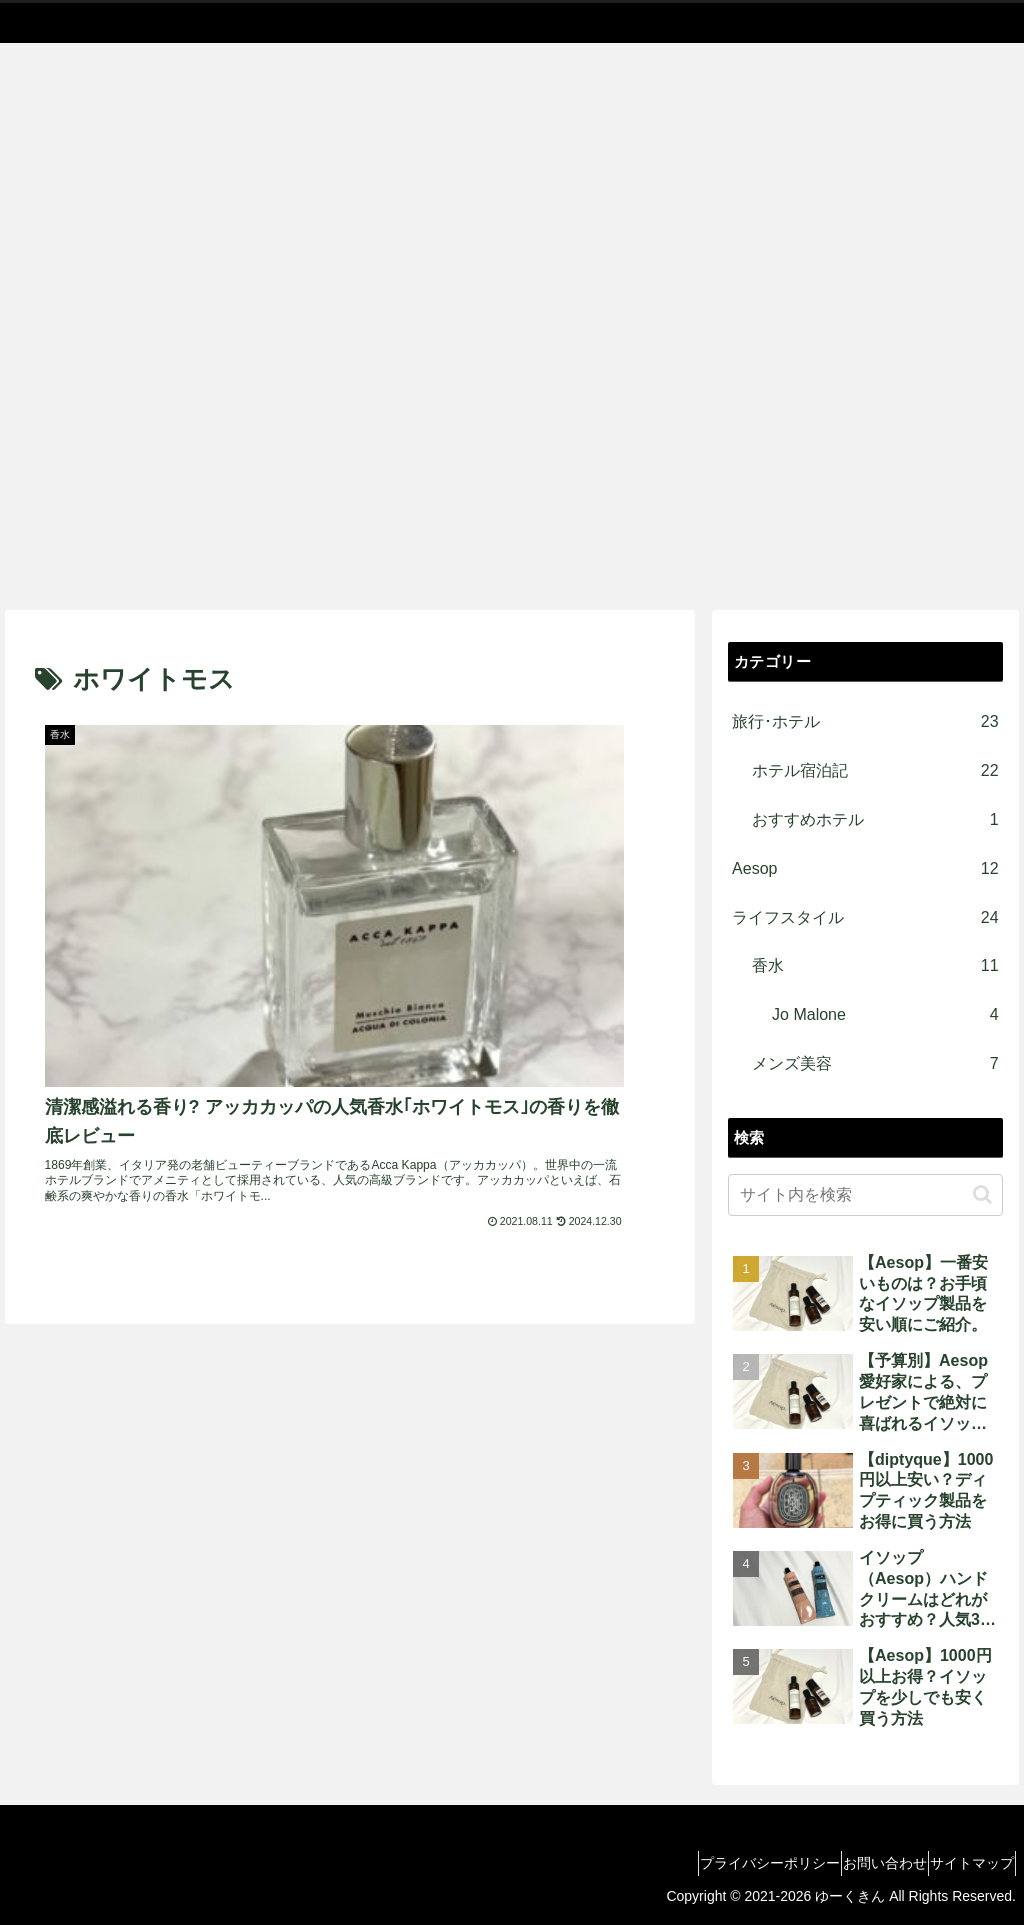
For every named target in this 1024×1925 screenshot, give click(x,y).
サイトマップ (963, 1863)
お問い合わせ (858, 1863)
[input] (865, 1195)
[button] (982, 1194)
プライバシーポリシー (725, 1863)
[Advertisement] (512, 460)
